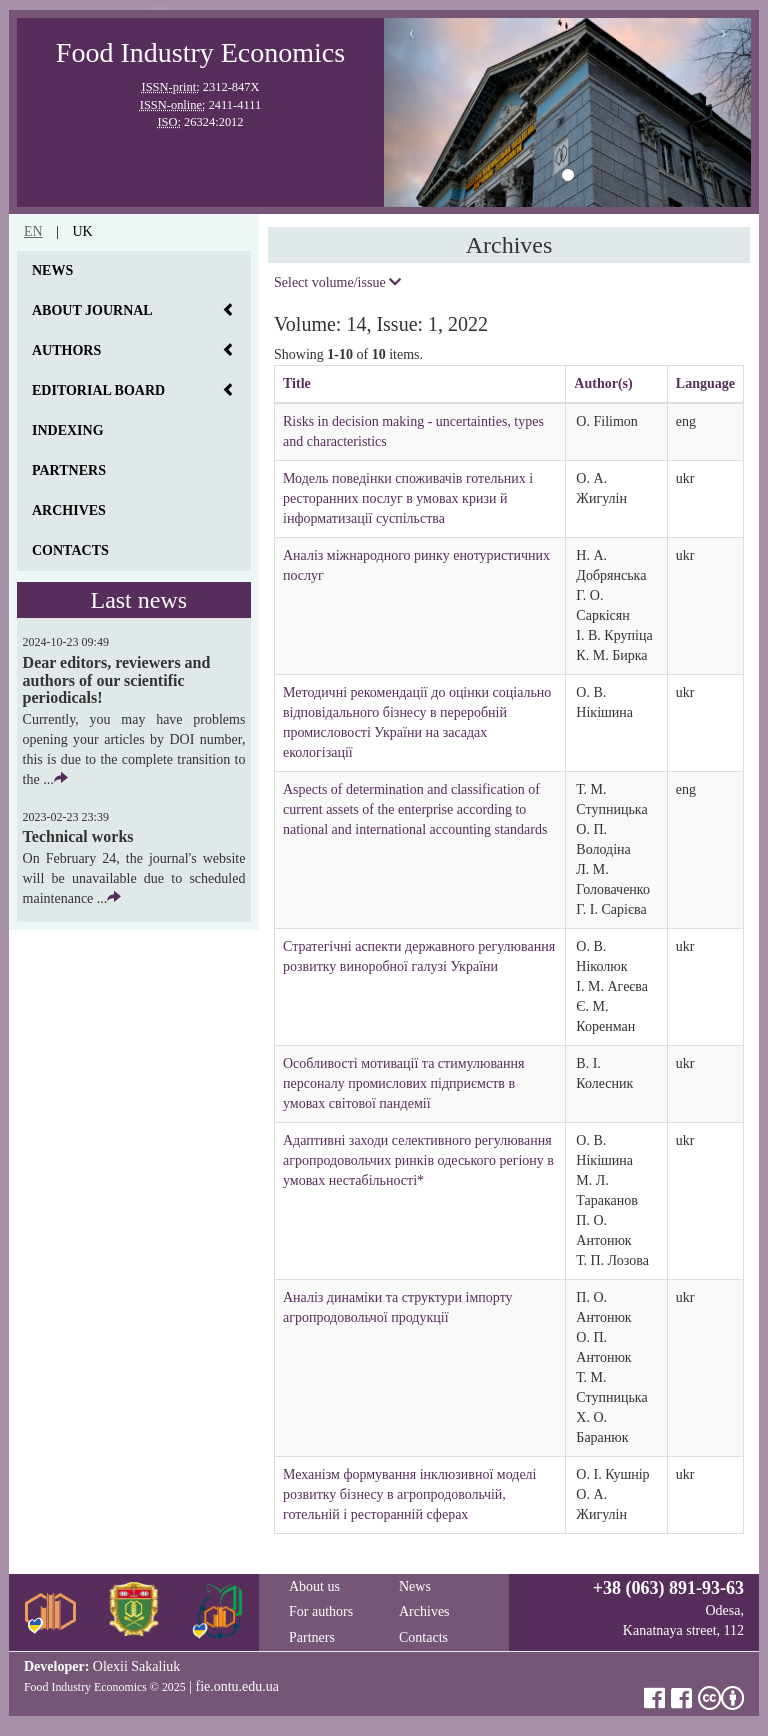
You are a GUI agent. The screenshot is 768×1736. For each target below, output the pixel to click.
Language (705, 383)
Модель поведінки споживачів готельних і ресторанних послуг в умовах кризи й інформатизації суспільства (408, 498)
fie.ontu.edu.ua (237, 1686)
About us (314, 1586)
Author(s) (603, 383)
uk (82, 231)
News (52, 270)
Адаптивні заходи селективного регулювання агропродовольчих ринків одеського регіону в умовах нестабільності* (418, 1160)
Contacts (70, 550)
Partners (69, 470)
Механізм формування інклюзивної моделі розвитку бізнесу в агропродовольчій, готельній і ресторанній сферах (410, 1494)
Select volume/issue (337, 282)
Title (297, 383)
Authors (66, 350)
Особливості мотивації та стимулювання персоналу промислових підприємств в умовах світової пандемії (403, 1083)
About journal (92, 310)
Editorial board (98, 390)
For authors (321, 1611)
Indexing (68, 430)
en (33, 231)
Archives (69, 510)
